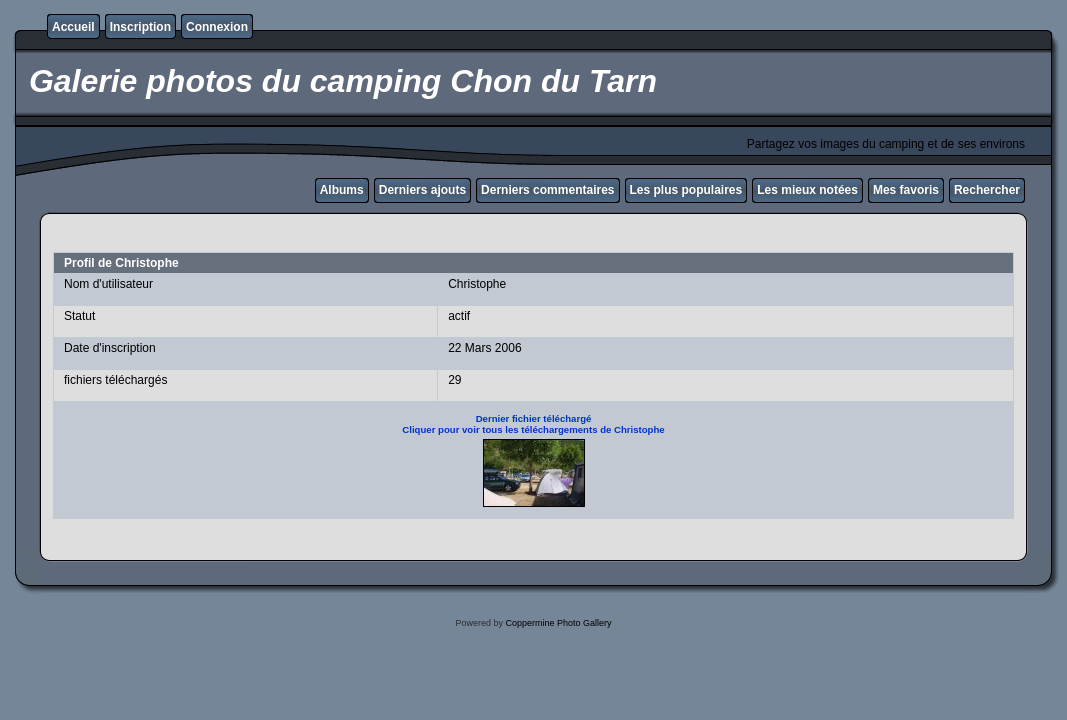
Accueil (73, 27)
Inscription (140, 27)
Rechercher (987, 190)
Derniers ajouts (422, 190)
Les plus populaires (686, 190)
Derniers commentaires (547, 190)
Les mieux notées (807, 190)
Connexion (217, 27)
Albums (342, 190)
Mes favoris (906, 190)
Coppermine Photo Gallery (558, 623)
